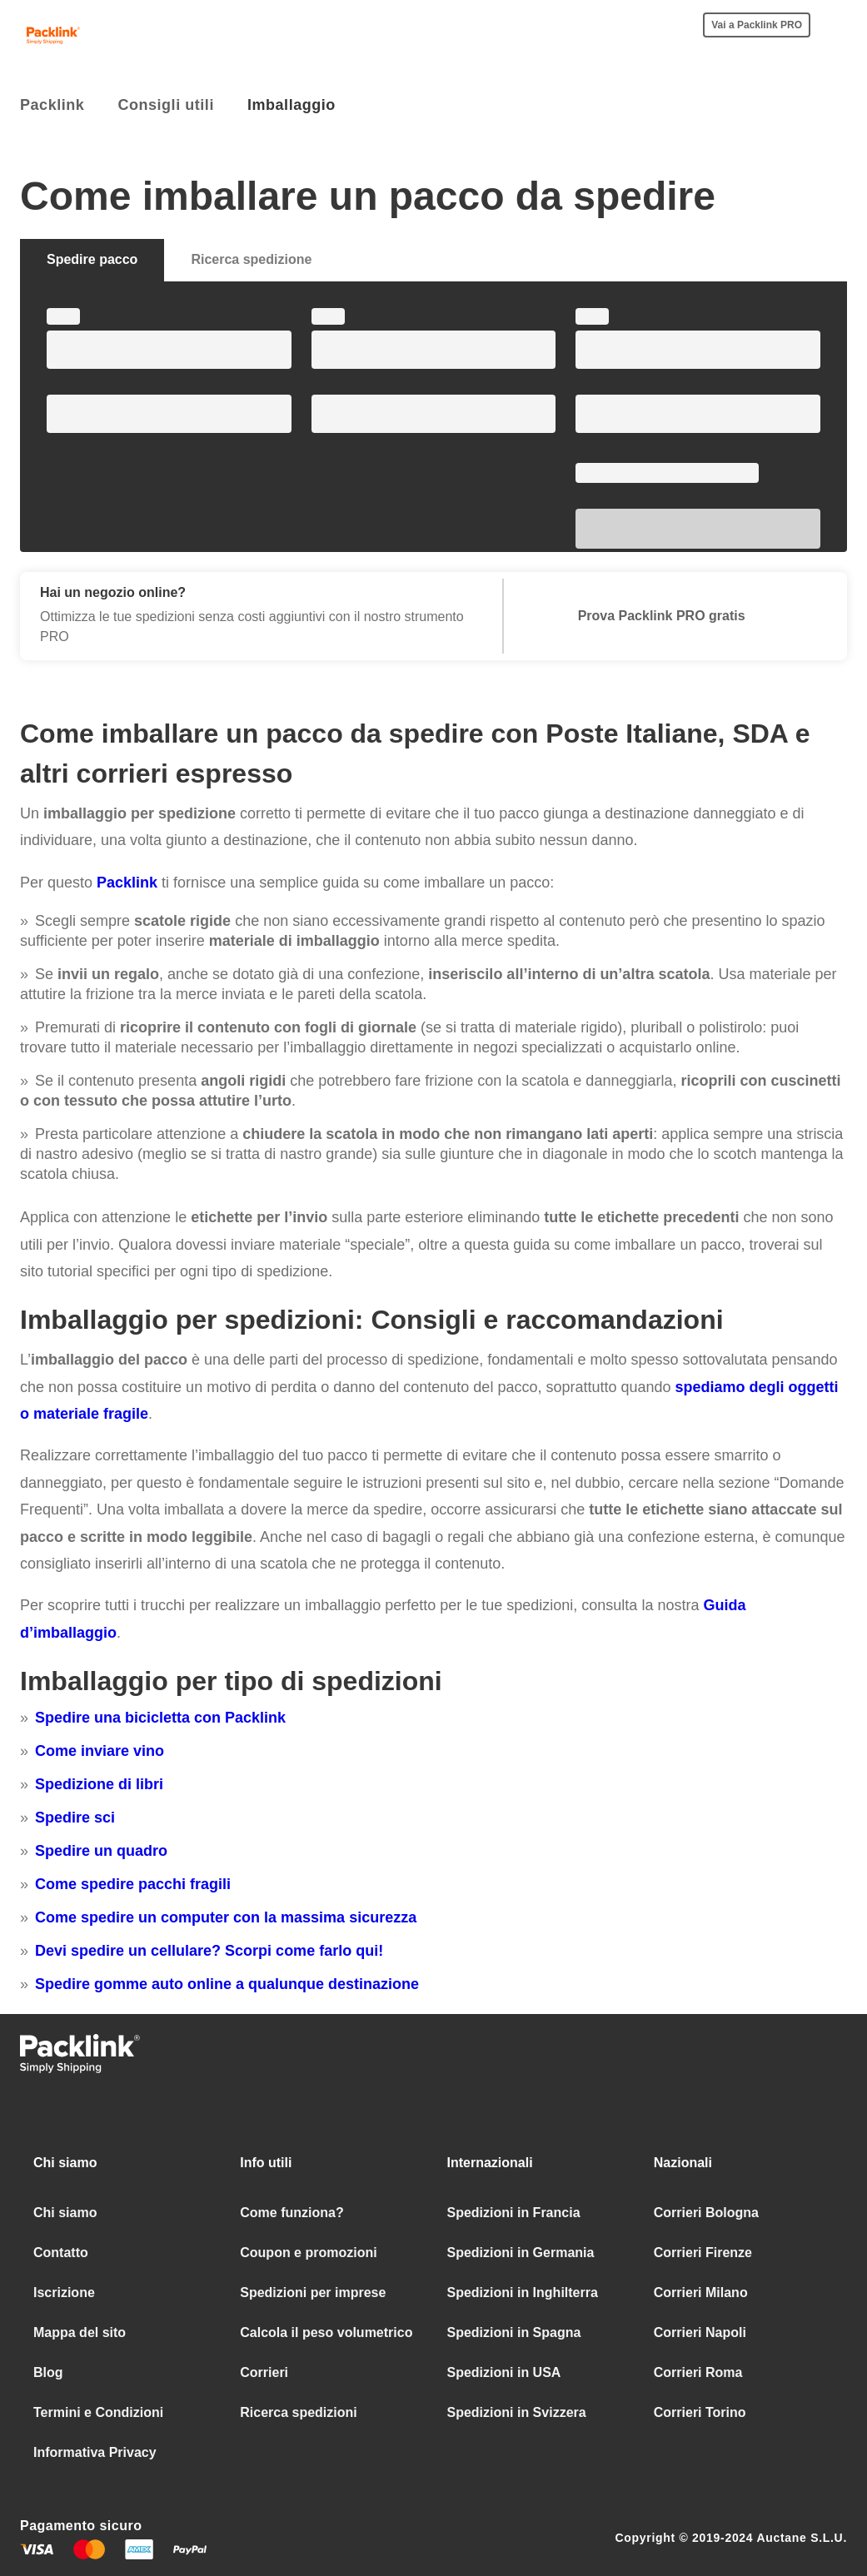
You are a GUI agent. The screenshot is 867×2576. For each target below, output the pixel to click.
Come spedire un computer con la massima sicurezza (225, 1917)
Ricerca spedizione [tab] (251, 259)
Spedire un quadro (101, 1850)
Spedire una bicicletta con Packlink (160, 1717)
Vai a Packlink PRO (756, 25)
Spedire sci (75, 1817)
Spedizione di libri (99, 1784)
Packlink (127, 882)
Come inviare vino (99, 1751)
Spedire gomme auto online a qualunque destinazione (227, 1984)
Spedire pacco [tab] (92, 259)
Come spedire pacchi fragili (133, 1884)
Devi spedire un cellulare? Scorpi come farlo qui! (209, 1950)
